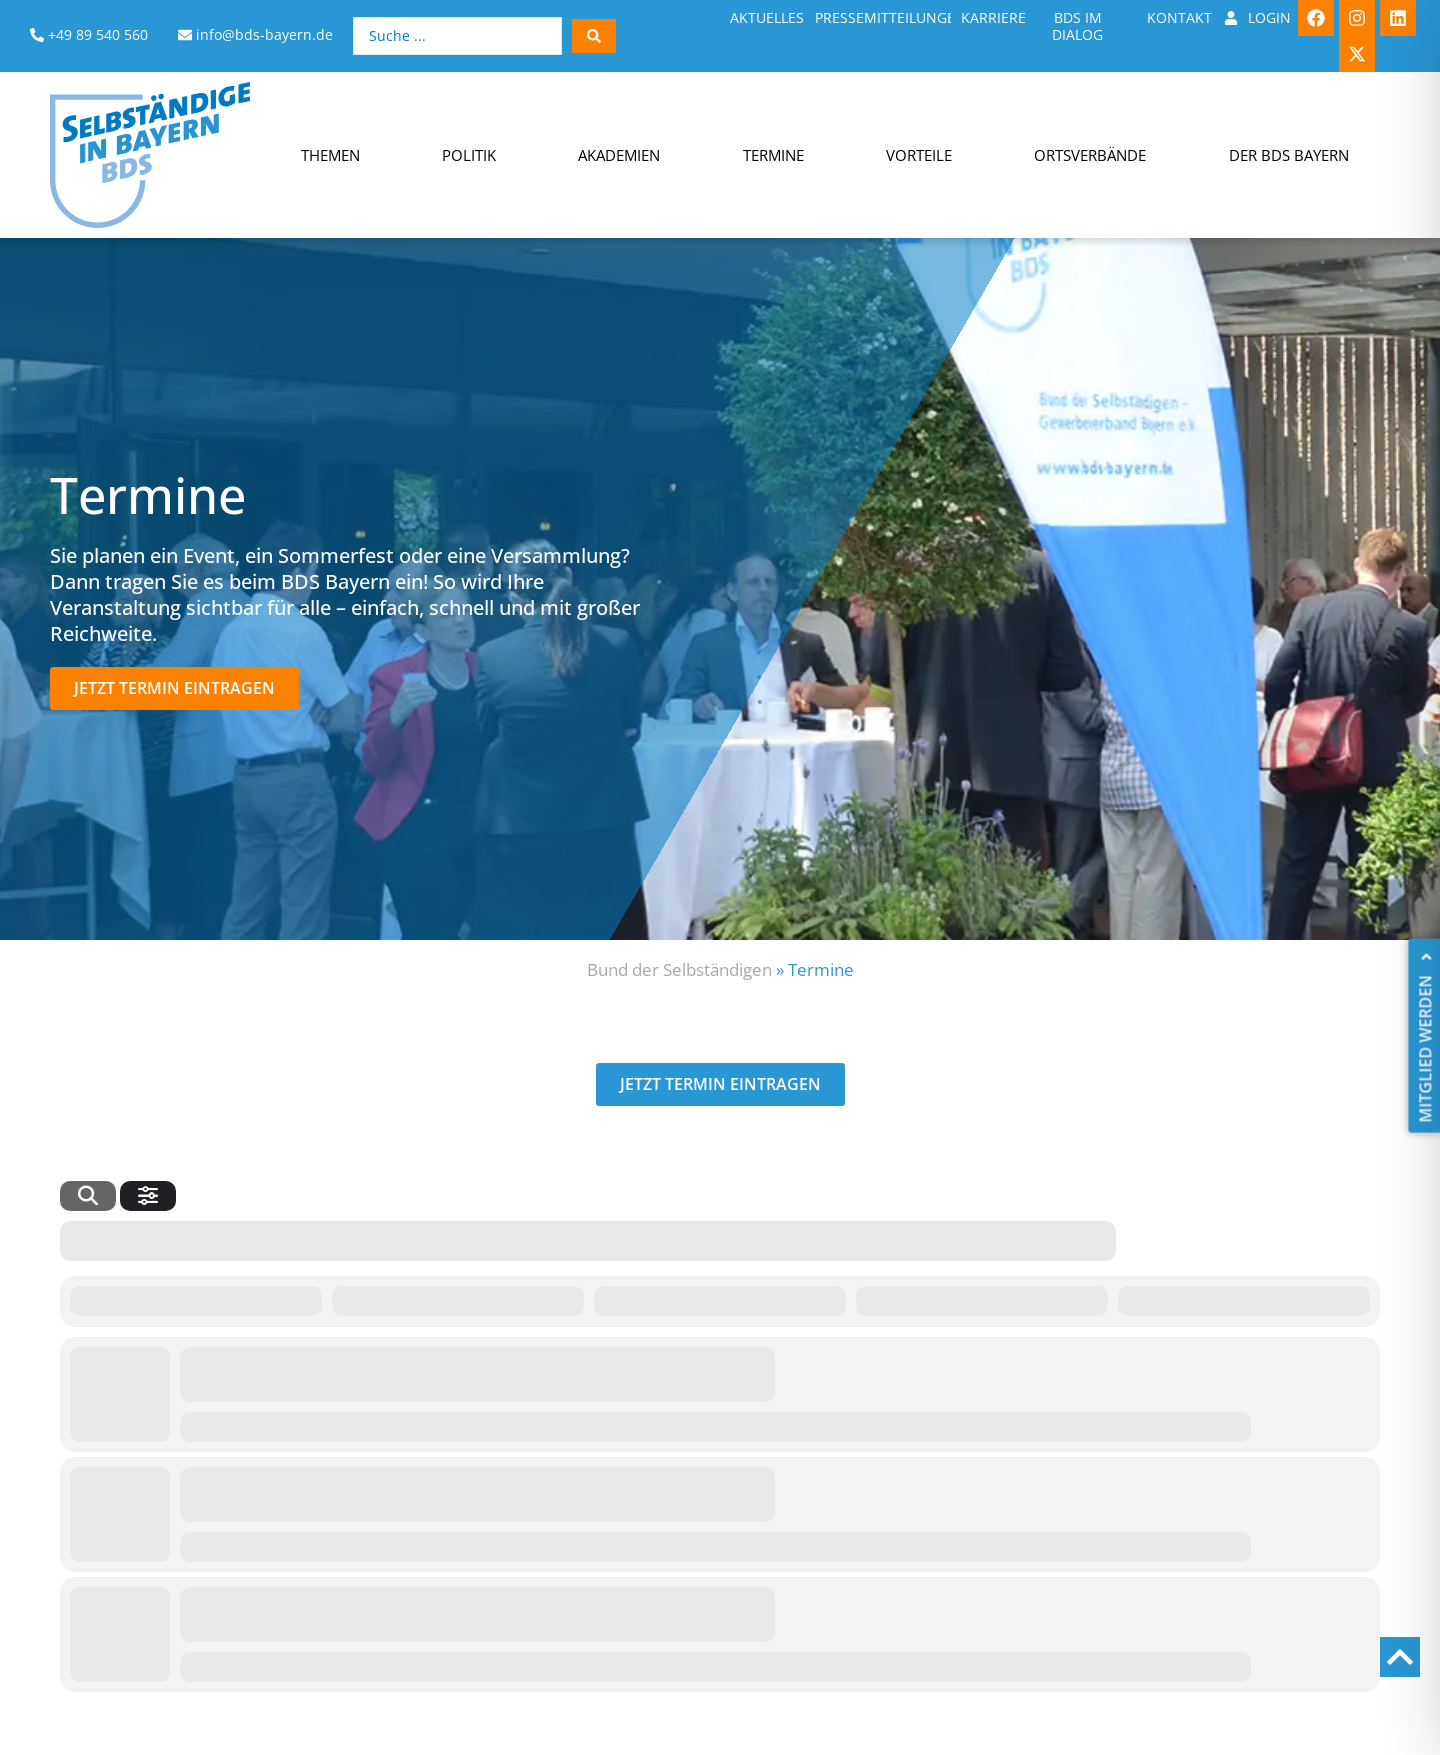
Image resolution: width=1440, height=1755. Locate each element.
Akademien (619, 155)
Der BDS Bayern (1289, 155)
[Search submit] (594, 36)
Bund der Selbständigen (679, 969)
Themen (330, 155)
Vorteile (919, 155)
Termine (773, 155)
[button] (174, 688)
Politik (469, 155)
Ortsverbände (1090, 155)
